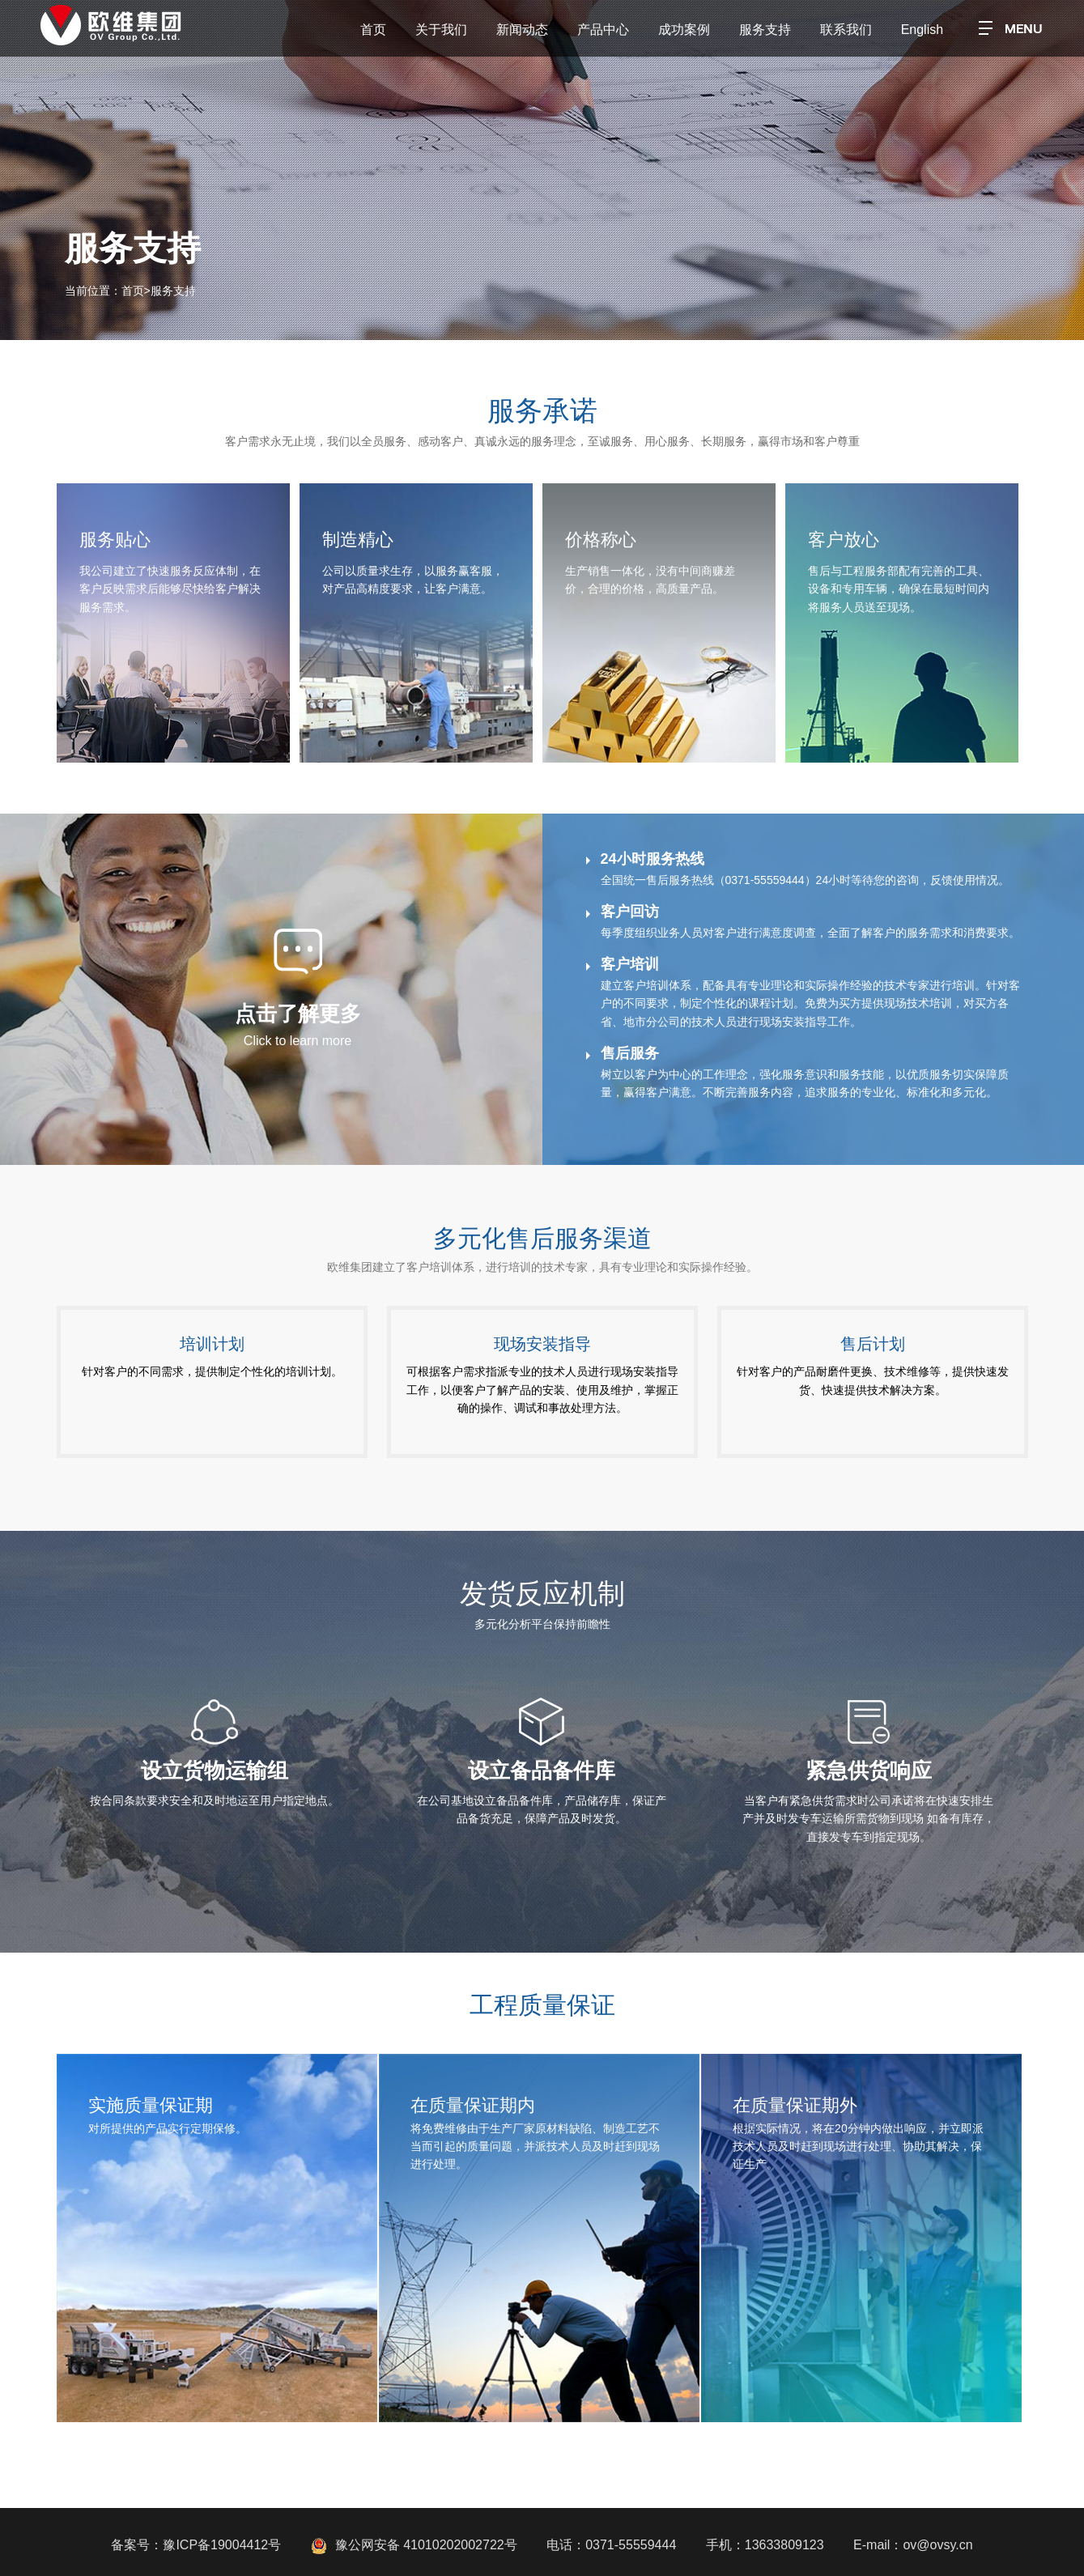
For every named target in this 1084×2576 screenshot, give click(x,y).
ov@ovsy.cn (937, 2545)
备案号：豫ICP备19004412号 (196, 2545)
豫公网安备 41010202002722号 (414, 2545)
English (922, 29)
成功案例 (684, 29)
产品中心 (603, 29)
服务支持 (765, 29)
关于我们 (441, 29)
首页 (373, 29)
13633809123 (784, 2545)
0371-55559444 (630, 2545)
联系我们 (846, 29)
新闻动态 (522, 29)
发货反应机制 (542, 1593)
